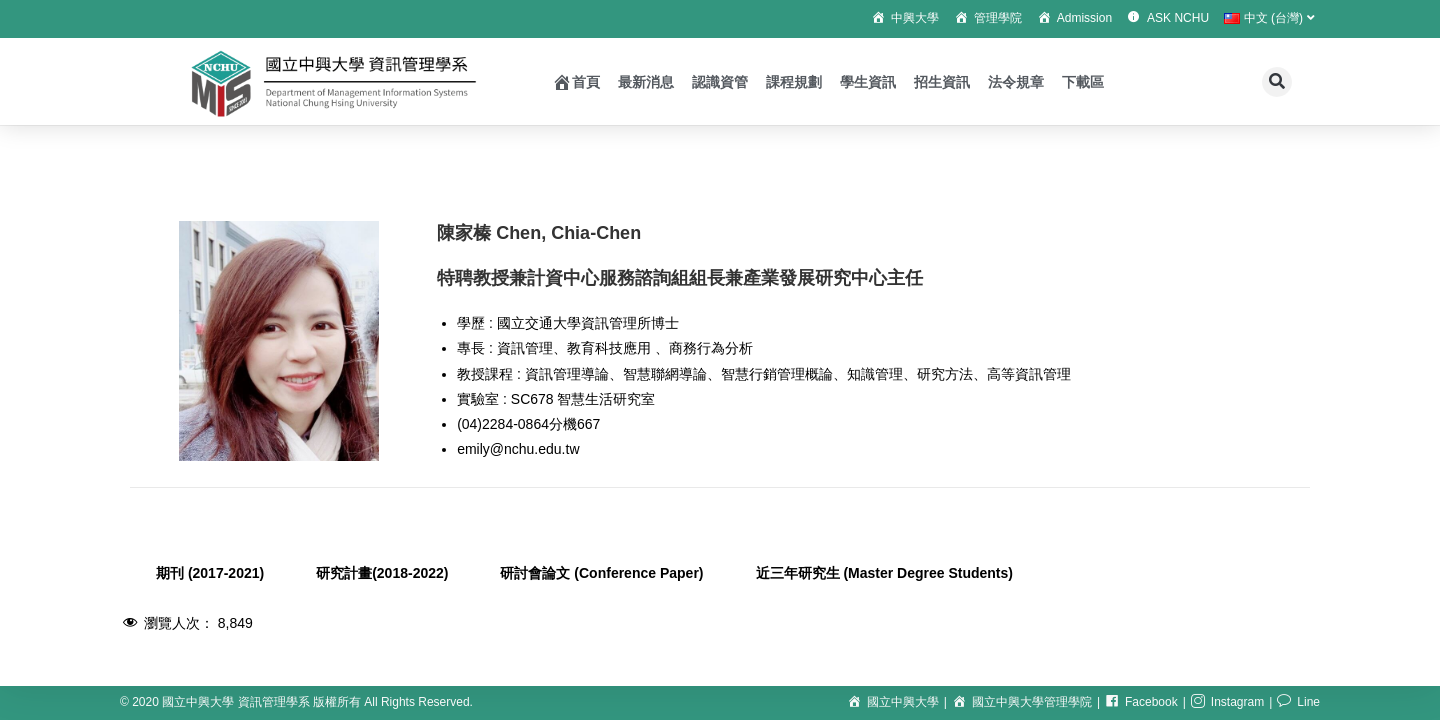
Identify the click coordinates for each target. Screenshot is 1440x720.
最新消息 (646, 82)
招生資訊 (942, 82)
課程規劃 (794, 82)
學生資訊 (868, 82)
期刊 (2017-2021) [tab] (210, 573)
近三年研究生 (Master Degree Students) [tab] (884, 573)
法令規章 (1016, 82)
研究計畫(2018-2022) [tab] (382, 573)
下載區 (1083, 82)
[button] (1277, 82)
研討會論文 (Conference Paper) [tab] (601, 573)
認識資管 (720, 82)
